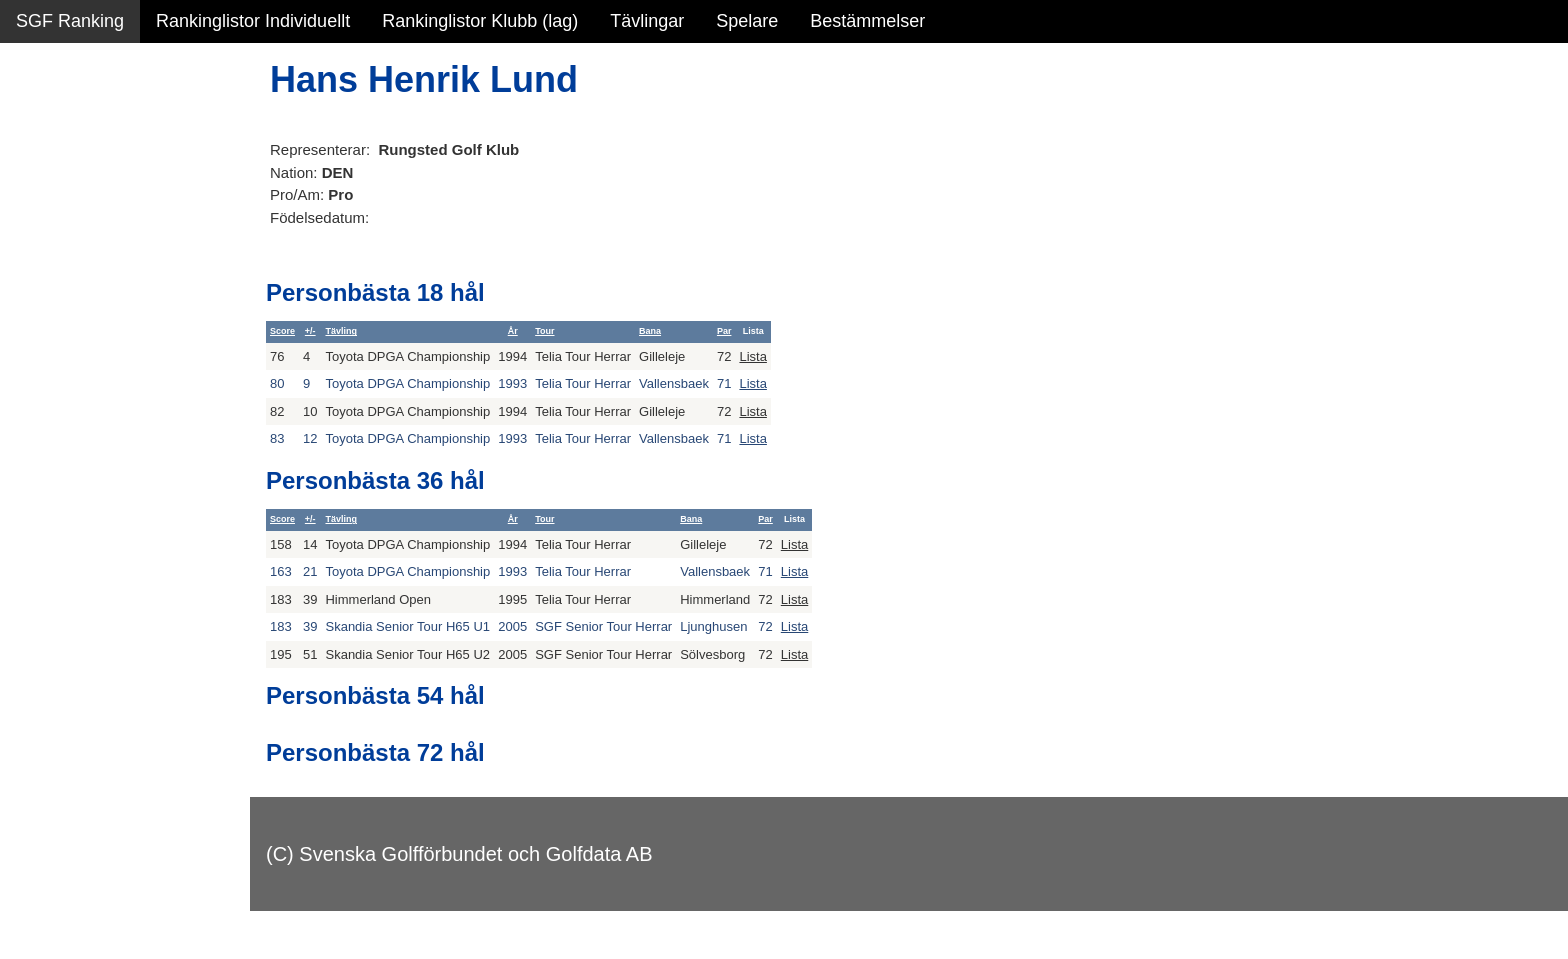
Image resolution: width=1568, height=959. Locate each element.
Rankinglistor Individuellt (253, 21)
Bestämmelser (867, 21)
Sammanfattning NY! (99, 130)
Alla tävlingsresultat (93, 302)
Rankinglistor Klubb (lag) (480, 21)
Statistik (47, 216)
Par (724, 331)
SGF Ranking (70, 21)
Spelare (747, 21)
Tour (544, 331)
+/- (310, 331)
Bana (650, 331)
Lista (752, 356)
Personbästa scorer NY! (111, 259)
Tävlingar (647, 21)
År (513, 331)
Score (282, 331)
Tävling (341, 331)
